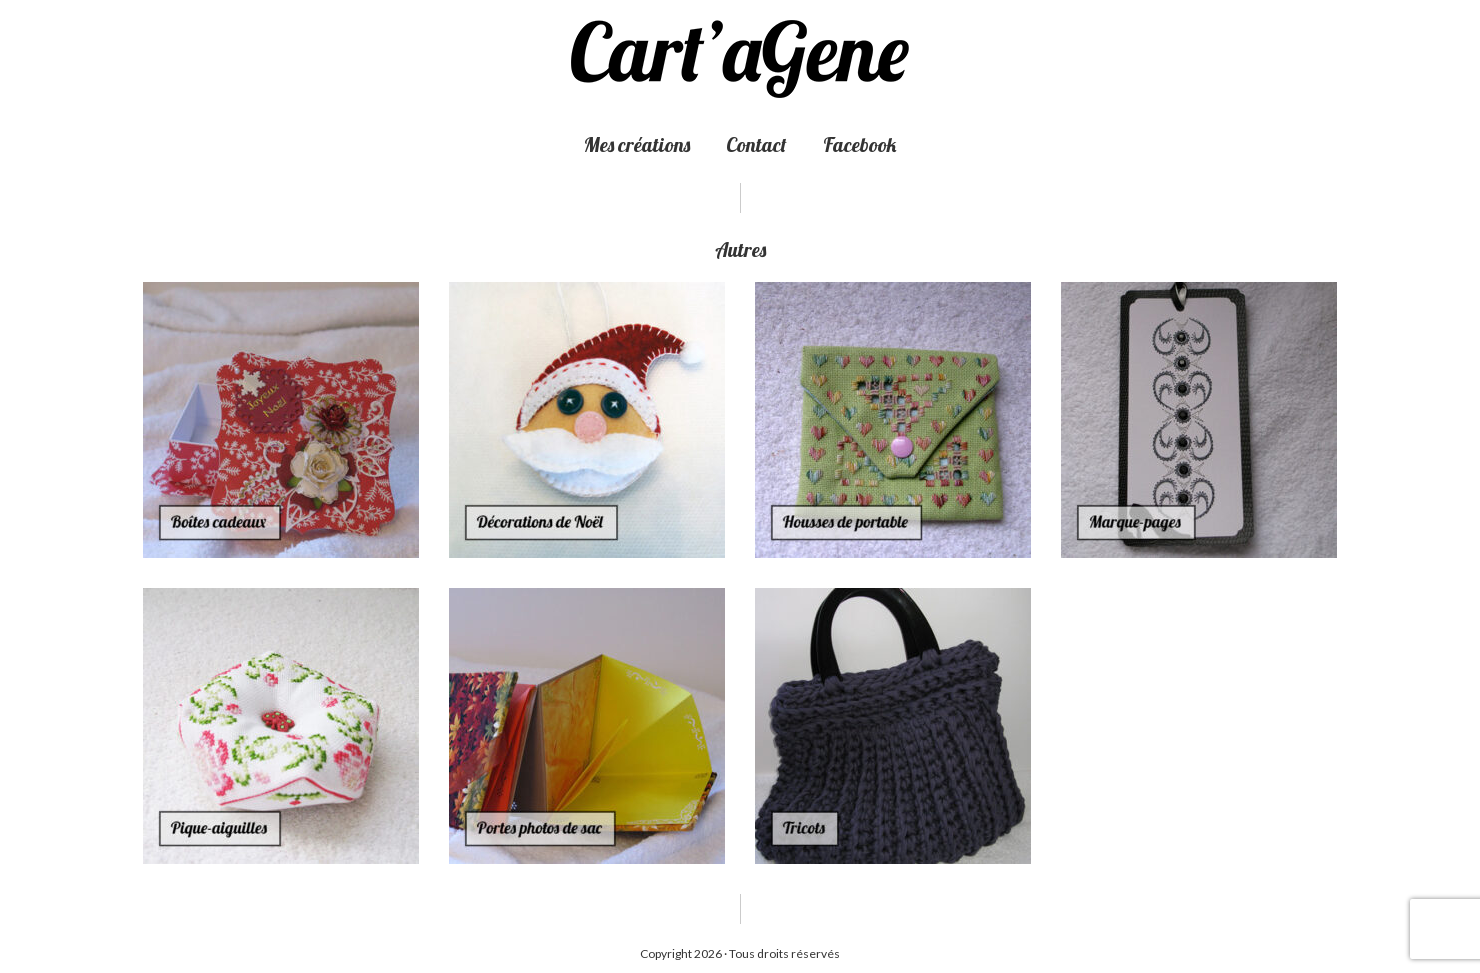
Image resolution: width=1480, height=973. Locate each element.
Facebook (859, 144)
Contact (756, 144)
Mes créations (637, 144)
